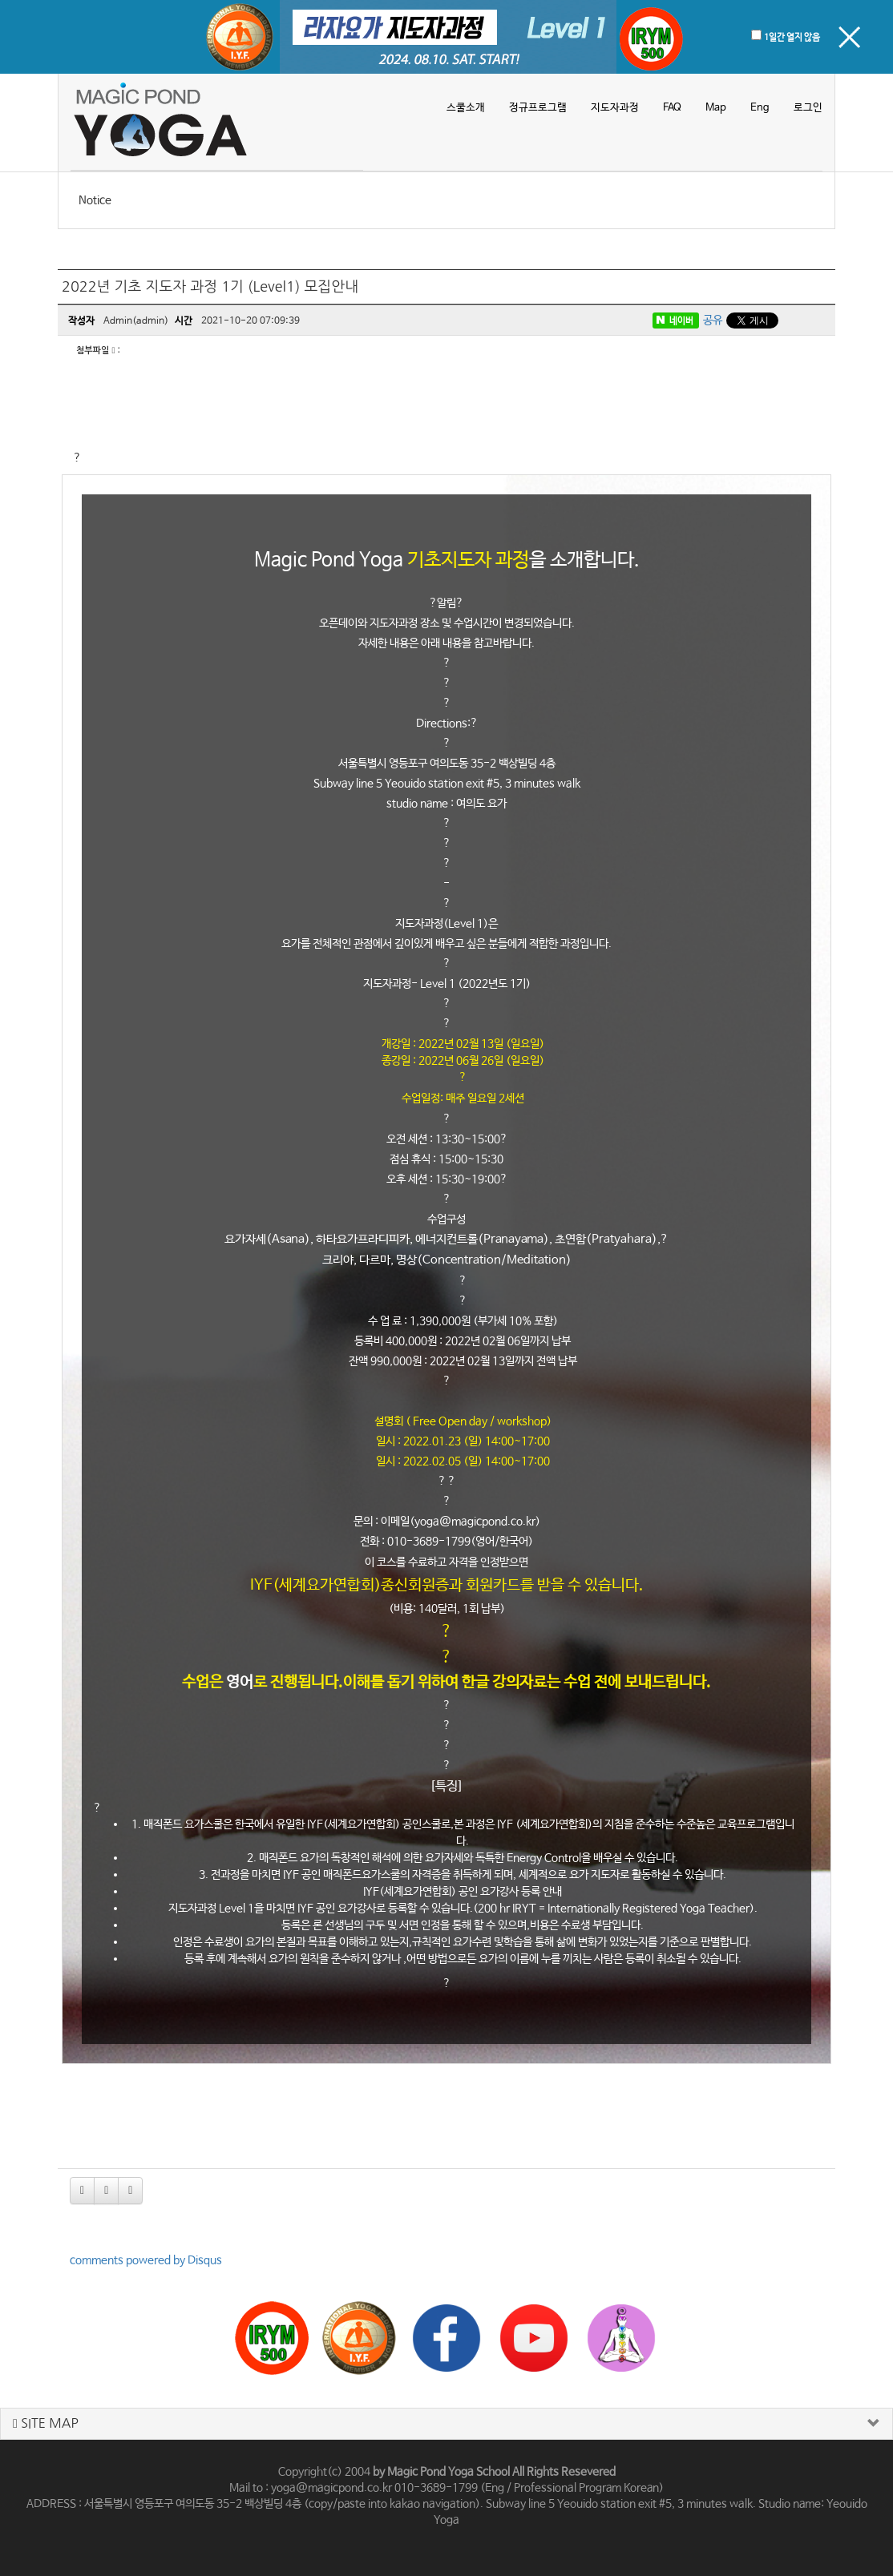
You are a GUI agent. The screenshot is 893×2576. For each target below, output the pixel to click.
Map (715, 108)
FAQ (672, 108)
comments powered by (146, 2260)
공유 (712, 320)
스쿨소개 (466, 108)
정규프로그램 (538, 108)
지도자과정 (615, 108)
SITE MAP (46, 2423)
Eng (760, 108)
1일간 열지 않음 (792, 37)
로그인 (808, 108)
